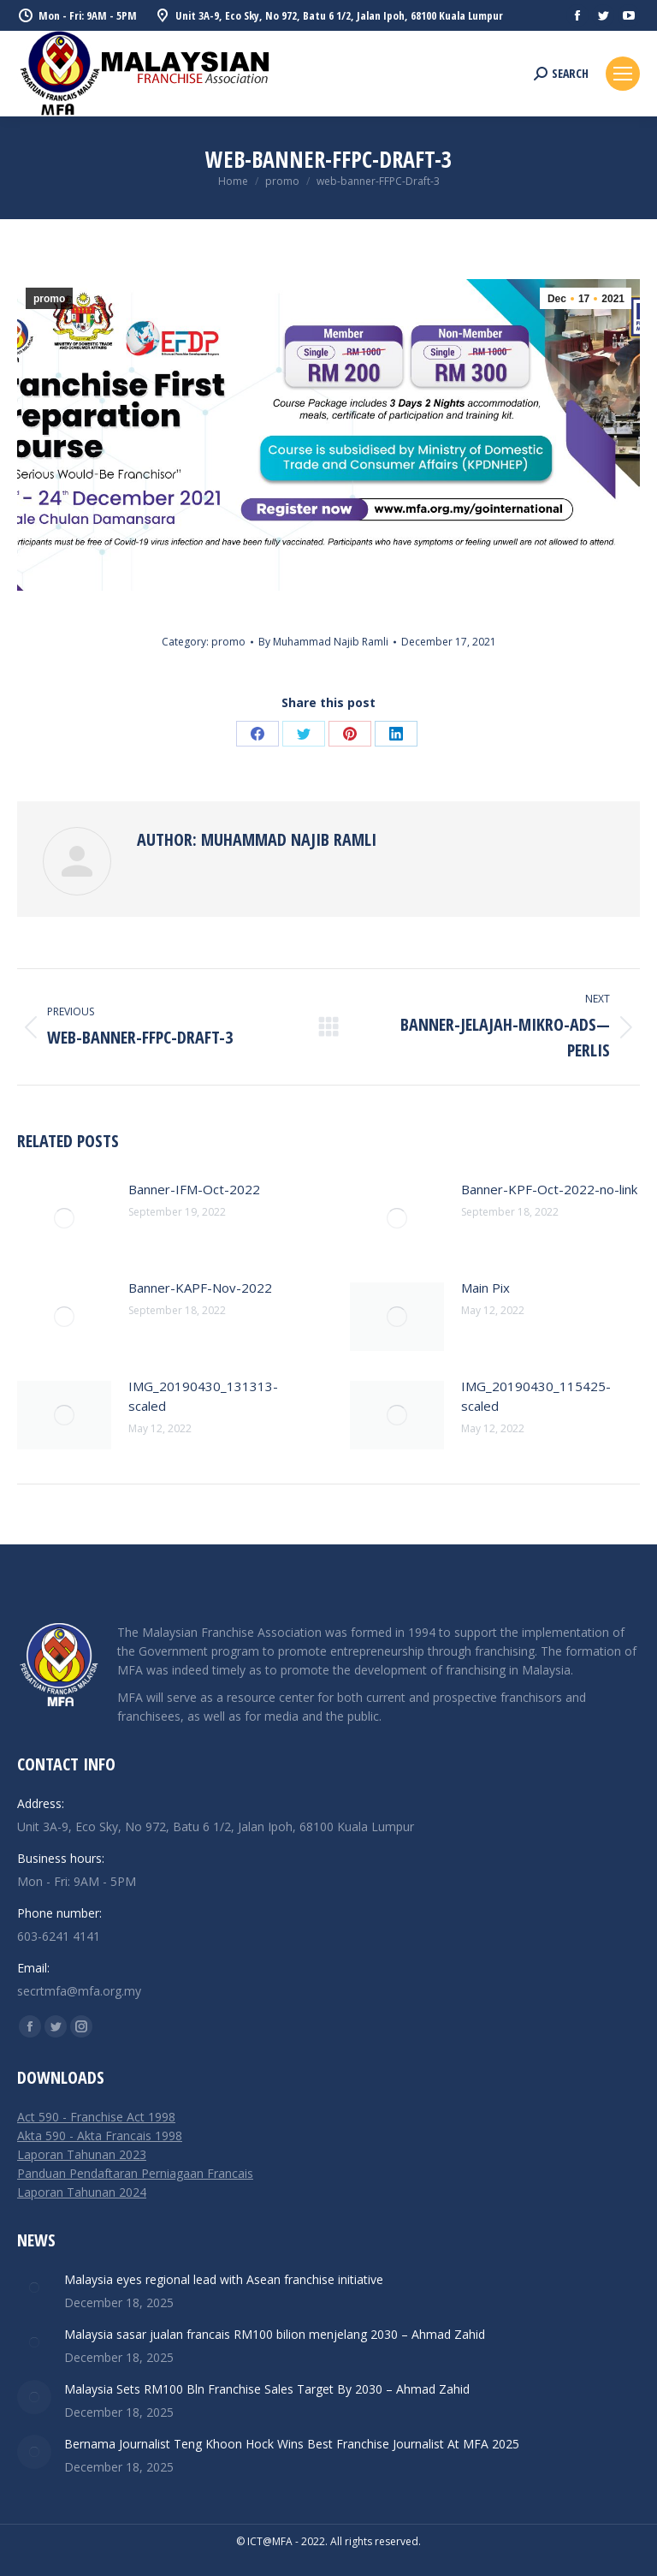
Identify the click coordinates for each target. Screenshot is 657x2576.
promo (49, 299)
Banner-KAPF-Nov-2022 (200, 1287)
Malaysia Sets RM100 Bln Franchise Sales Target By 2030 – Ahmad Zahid (267, 2389)
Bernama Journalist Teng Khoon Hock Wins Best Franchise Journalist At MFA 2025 (291, 2444)
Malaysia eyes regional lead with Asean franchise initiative (223, 2279)
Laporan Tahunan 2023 (81, 2154)
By (323, 641)
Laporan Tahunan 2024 (81, 2192)
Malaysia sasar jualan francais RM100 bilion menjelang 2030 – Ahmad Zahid (274, 2334)
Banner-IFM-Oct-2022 (194, 1189)
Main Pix (485, 1287)
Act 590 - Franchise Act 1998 (96, 2117)
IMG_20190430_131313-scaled (203, 1395)
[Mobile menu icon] (623, 74)
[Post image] (64, 1218)
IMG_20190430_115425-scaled (536, 1395)
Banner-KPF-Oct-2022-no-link (549, 1189)
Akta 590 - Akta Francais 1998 (99, 2135)
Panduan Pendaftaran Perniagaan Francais (135, 2173)
